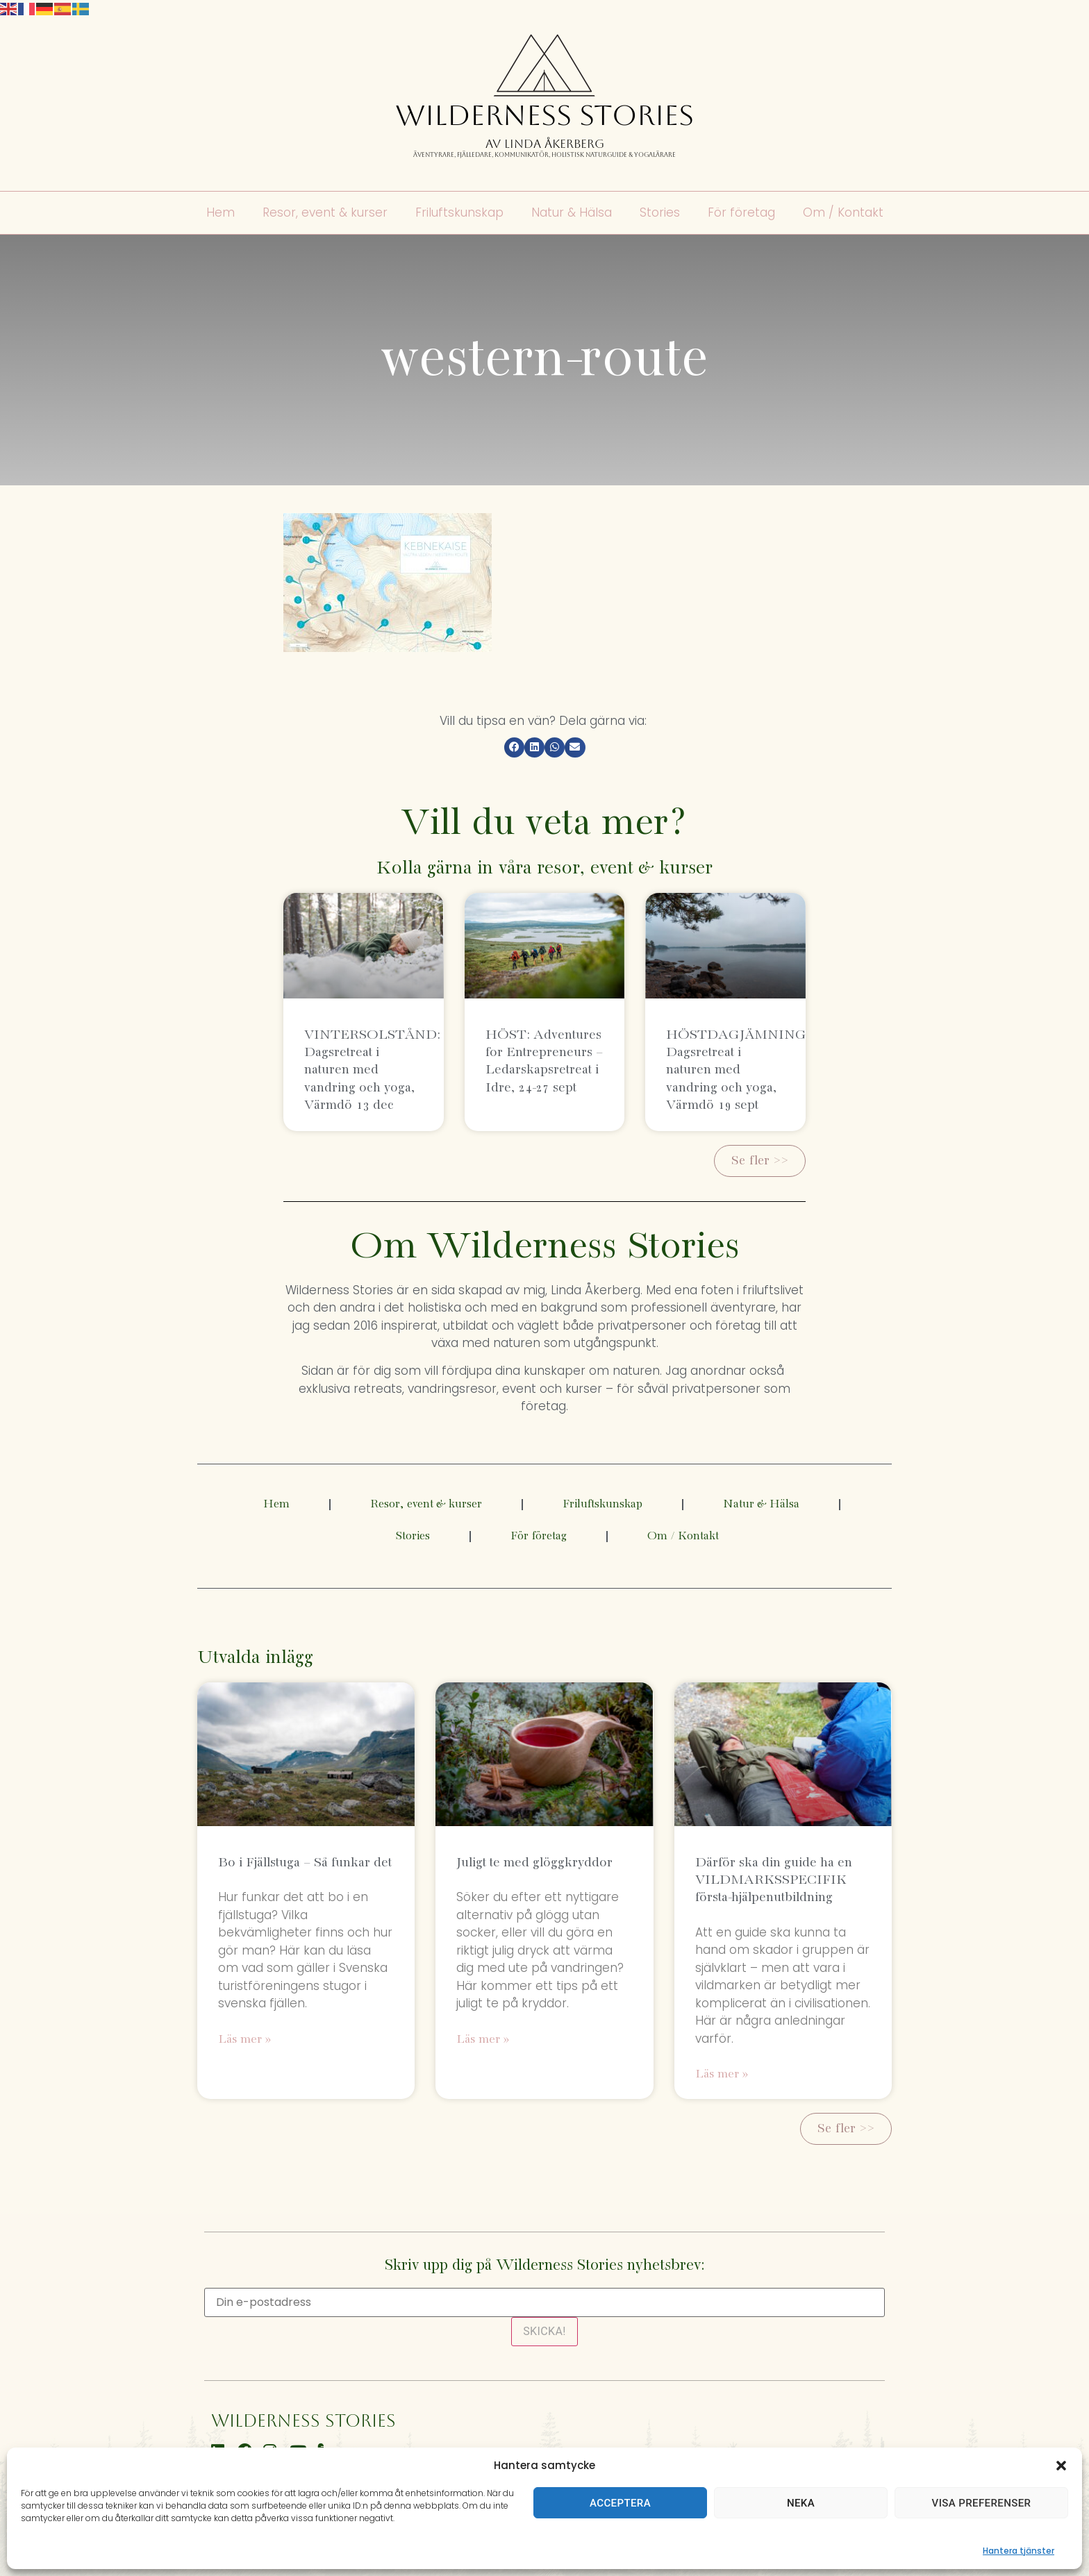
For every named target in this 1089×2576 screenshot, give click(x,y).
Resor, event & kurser (325, 213)
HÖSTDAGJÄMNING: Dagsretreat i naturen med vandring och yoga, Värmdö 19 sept (738, 1070)
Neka (801, 2503)
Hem (220, 213)
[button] (1061, 2466)
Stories (660, 213)
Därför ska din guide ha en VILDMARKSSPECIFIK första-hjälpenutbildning (773, 1880)
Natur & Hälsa (571, 213)
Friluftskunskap (459, 213)
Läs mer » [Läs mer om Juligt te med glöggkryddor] (482, 2039)
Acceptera (620, 2503)
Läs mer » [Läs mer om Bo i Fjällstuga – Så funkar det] (244, 2039)
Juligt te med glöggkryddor (534, 1862)
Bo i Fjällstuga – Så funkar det (305, 1862)
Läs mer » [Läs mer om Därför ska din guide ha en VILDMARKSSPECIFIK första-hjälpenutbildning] (721, 2074)
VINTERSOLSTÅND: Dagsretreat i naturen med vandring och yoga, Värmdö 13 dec (372, 1070)
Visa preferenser (981, 2503)
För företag (741, 213)
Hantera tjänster (1018, 2551)
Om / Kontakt (843, 213)
